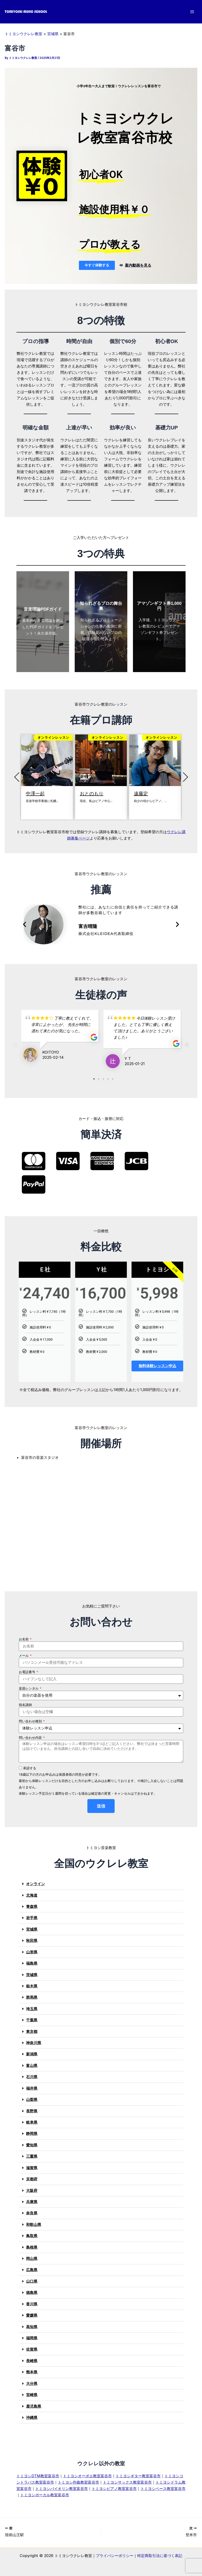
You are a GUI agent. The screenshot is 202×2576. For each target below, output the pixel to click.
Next (186, 1045)
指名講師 (25, 1705)
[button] (24, 924)
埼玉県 (31, 2009)
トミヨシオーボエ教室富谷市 (87, 2476)
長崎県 (31, 2361)
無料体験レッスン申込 (157, 1366)
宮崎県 (31, 2395)
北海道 (31, 1895)
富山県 (31, 2065)
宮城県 (31, 1929)
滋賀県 (31, 2168)
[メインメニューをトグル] (192, 12)
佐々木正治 (91, 793)
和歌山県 (33, 2224)
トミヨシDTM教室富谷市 (37, 2476)
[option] (47, 777)
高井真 (141, 793)
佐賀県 (31, 2349)
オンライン (35, 1884)
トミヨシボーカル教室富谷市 (44, 2495)
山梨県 (31, 2099)
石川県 (31, 2077)
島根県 (31, 2247)
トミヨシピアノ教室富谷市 (114, 2488)
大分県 (31, 2383)
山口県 (31, 2281)
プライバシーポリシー (114, 2555)
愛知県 (31, 2145)
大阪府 (31, 2190)
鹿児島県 (33, 2406)
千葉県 (31, 2020)
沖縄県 (31, 2417)
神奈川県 (33, 2043)
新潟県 (31, 2054)
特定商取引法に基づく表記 (159, 2555)
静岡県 (31, 2133)
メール (24, 1655)
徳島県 (31, 2292)
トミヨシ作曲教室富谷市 (78, 2482)
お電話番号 (27, 1672)
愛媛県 (31, 2315)
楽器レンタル (29, 1688)
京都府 (31, 2179)
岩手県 (31, 1918)
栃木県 (31, 1986)
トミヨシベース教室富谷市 (163, 2488)
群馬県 (31, 1997)
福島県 (31, 1963)
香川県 (31, 2304)
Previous (15, 1045)
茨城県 (31, 1975)
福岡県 (31, 2338)
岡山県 (31, 2258)
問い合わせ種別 (31, 1721)
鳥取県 (31, 2236)
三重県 (31, 2156)
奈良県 (31, 2213)
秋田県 (31, 1940)
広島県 (31, 2270)
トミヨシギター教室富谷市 (138, 2476)
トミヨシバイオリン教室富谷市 (61, 2488)
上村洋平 (35, 793)
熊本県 (31, 2372)
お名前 (24, 1639)
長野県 (31, 2111)
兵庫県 (31, 2202)
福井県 (31, 2088)
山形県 (31, 1952)
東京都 (31, 2031)
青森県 (31, 1906)
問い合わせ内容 (31, 1738)
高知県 (31, 2327)
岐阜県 (31, 2122)
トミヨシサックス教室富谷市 (127, 2482)
